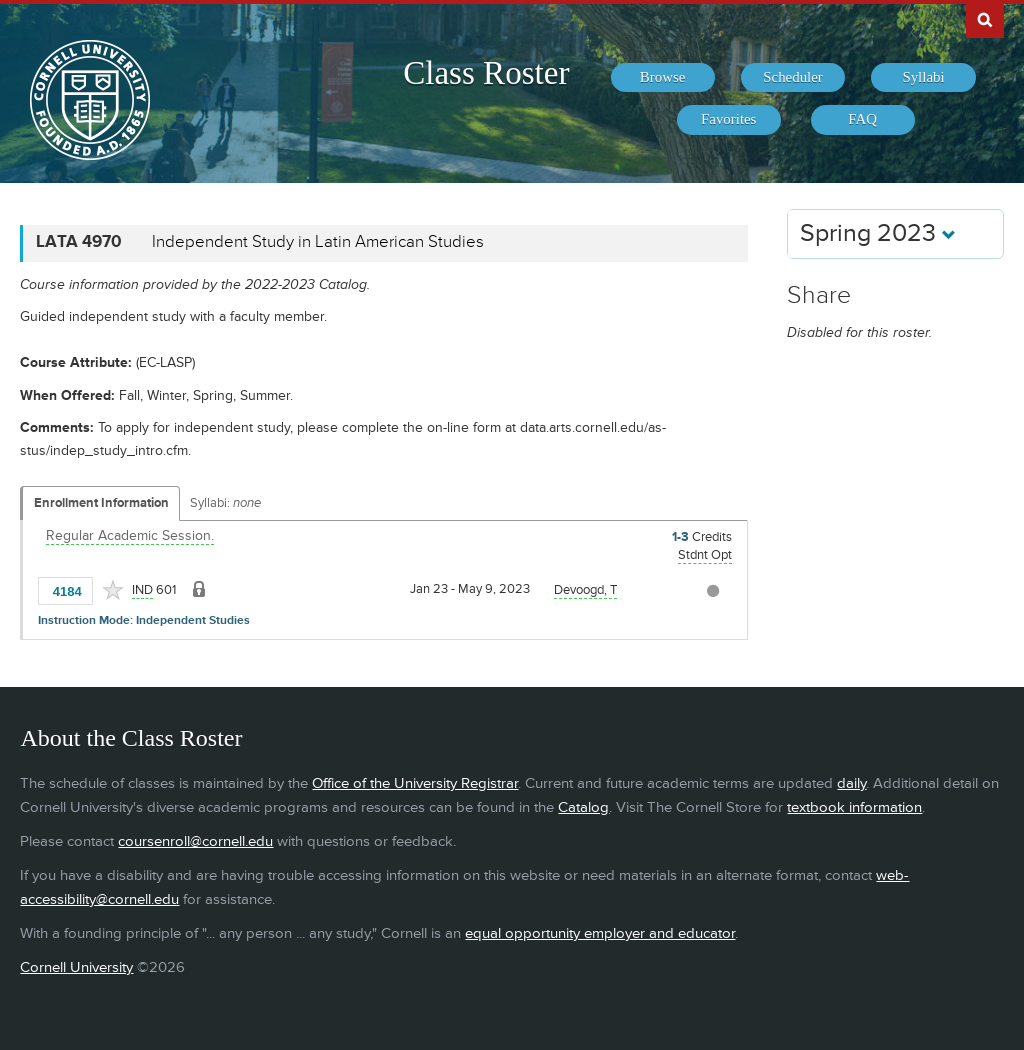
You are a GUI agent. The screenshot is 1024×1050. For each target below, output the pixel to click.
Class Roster (486, 73)
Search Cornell (985, 19)
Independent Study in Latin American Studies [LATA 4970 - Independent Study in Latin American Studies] (318, 242)
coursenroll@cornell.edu (195, 841)
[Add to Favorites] (113, 590)
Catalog (583, 807)
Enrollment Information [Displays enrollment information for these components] (101, 503)
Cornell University (76, 967)
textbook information (854, 807)
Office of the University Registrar (415, 783)
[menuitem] (663, 78)
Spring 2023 (878, 233)
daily (851, 783)
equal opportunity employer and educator (600, 933)
